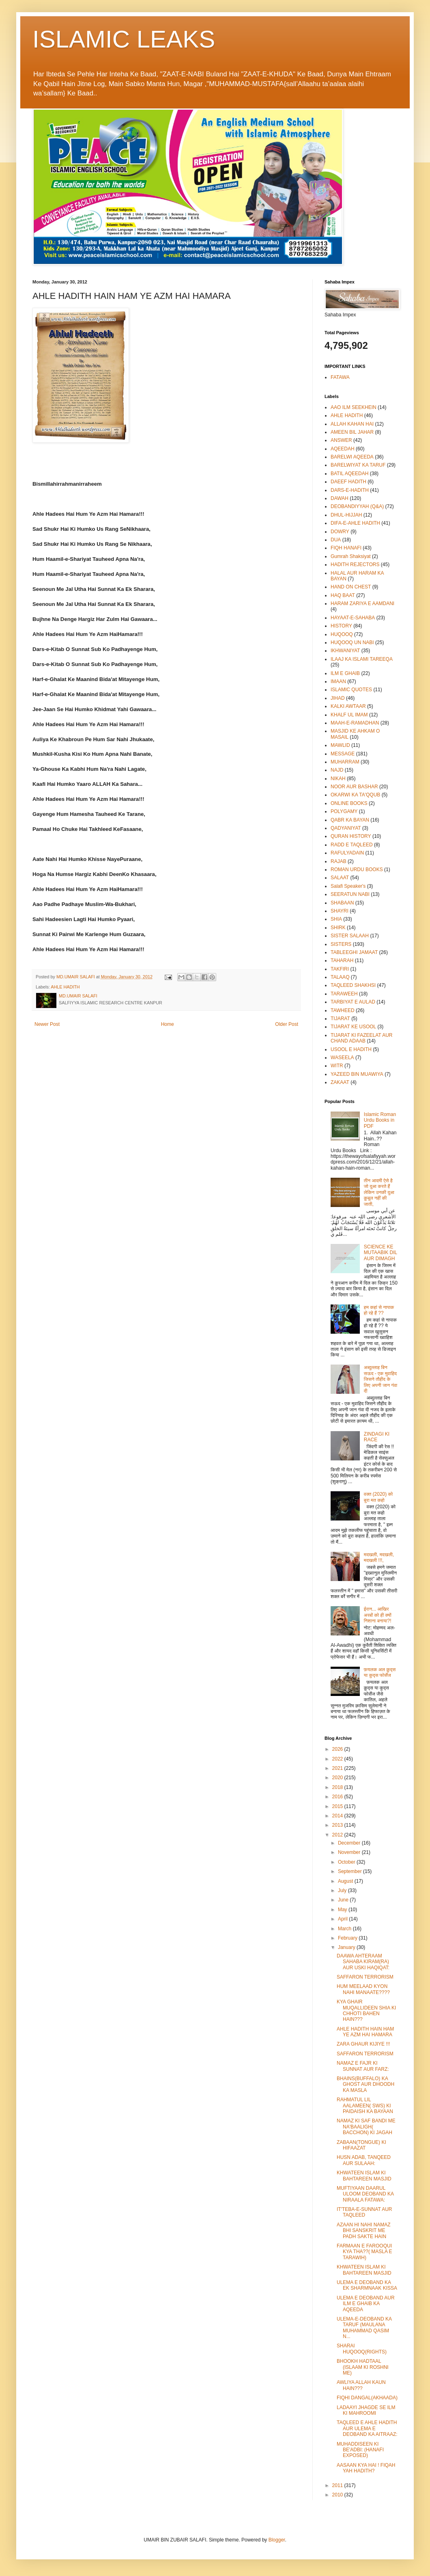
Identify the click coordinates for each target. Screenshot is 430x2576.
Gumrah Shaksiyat (351, 556)
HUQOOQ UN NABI (352, 642)
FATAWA (340, 377)
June (344, 1900)
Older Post (286, 1024)
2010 (338, 2495)
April (343, 1919)
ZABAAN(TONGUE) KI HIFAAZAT (361, 2145)
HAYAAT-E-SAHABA (353, 618)
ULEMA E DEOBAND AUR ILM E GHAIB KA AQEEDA (366, 2303)
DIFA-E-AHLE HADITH (355, 523)
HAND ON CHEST (351, 587)
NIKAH (338, 778)
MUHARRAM (345, 762)
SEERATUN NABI (350, 894)
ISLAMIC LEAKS (123, 39)
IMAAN (338, 681)
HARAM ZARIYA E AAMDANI (362, 603)
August (346, 1881)
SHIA (336, 919)
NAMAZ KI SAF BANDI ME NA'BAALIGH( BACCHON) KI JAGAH (366, 2126)
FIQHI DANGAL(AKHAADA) (367, 2398)
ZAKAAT (340, 1082)
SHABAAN (342, 903)
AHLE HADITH (65, 986)
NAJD (337, 770)
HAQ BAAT (343, 595)
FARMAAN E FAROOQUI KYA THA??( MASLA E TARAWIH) (364, 2251)
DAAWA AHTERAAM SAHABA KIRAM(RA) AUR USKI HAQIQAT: (363, 1961)
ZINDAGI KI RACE (376, 1437)
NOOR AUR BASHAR (354, 786)
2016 (338, 1797)
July (343, 1890)
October (347, 1862)
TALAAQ (340, 977)
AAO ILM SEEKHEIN (353, 407)
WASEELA (342, 1057)
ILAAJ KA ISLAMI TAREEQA (362, 659)
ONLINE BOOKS (349, 803)
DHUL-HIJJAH (346, 515)
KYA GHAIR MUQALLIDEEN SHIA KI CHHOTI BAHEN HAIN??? (366, 2010)
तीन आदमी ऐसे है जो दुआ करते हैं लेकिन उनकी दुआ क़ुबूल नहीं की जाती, (379, 1192)
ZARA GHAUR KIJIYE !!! (363, 2044)
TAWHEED (343, 1010)
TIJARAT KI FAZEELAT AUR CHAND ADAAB (361, 1038)
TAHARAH (342, 960)
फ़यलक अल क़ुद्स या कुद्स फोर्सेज (380, 1672)
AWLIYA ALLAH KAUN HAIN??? (361, 2385)
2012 (338, 1835)
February (348, 1938)
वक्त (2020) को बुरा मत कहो (378, 1497)
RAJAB (338, 861)
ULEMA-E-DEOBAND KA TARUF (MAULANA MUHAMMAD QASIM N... (364, 2327)
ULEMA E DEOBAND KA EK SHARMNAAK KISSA (367, 2285)
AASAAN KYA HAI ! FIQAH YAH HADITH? (366, 2468)
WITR (337, 1065)
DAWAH (339, 498)
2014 (338, 1816)
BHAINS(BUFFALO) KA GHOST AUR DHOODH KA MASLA (365, 2084)
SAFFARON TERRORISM (365, 1977)
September (350, 1871)
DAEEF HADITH (348, 481)
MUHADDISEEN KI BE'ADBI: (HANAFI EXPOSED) (360, 2450)
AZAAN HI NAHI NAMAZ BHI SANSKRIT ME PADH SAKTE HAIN (364, 2230)
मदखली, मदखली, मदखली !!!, (379, 1557)
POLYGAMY (344, 811)
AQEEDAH (343, 449)
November (350, 1852)
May (343, 1909)
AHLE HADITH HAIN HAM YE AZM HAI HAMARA (365, 2031)
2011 (338, 2485)
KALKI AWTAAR (348, 706)
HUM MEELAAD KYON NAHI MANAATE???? (363, 1989)
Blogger (277, 2540)
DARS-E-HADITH (350, 490)
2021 (338, 1768)
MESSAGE (343, 754)
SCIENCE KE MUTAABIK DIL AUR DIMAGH (380, 1252)
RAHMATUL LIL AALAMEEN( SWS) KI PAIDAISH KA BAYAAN (365, 2105)
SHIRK (338, 927)
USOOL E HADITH (351, 1049)
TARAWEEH (344, 994)
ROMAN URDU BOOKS (357, 869)
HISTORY (341, 626)
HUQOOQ (342, 634)
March (345, 1928)
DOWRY (340, 531)
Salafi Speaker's (348, 886)
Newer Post (47, 1024)
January (347, 1947)
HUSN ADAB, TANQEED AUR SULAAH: (364, 2160)
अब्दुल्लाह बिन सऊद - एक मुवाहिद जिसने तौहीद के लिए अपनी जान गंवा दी (381, 1379)
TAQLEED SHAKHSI (353, 985)
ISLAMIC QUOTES (351, 689)
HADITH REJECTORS (355, 564)
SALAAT (340, 877)
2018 (338, 1787)
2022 (338, 1759)
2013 (338, 1825)
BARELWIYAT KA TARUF (358, 465)
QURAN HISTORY (351, 836)
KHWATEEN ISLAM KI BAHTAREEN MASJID (364, 2175)
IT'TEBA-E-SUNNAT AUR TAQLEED (364, 2212)
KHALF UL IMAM (349, 715)
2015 (338, 1806)
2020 (338, 1777)
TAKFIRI (340, 969)
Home (167, 1024)
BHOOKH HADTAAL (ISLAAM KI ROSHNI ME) (363, 2367)
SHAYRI (339, 911)
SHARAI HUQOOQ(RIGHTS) (362, 2348)
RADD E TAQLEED (352, 845)
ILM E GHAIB (345, 673)
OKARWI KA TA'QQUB (355, 795)
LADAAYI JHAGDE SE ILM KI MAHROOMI (366, 2410)
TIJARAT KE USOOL (353, 1027)
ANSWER (341, 440)
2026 (338, 1749)
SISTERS (341, 944)
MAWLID (340, 745)
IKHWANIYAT (345, 650)
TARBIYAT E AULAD (353, 1002)
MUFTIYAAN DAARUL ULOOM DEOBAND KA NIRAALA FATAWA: (365, 2194)
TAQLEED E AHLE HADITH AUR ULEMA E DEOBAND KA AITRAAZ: (367, 2428)
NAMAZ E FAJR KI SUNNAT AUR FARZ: (363, 2066)
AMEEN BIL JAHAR (352, 432)
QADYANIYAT (346, 828)
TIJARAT (340, 1018)
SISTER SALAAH (350, 936)
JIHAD (338, 698)
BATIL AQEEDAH (349, 473)
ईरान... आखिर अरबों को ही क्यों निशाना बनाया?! (377, 1615)
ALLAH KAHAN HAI (352, 424)
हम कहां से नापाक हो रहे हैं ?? (379, 1310)
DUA (336, 540)
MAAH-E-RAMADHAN (355, 723)
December (350, 1843)
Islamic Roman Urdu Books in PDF (380, 1120)
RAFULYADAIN (347, 853)
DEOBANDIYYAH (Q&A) (357, 506)
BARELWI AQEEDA (352, 457)
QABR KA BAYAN (350, 820)
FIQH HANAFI (346, 548)
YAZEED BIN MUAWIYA (357, 1074)
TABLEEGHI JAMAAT (354, 952)
